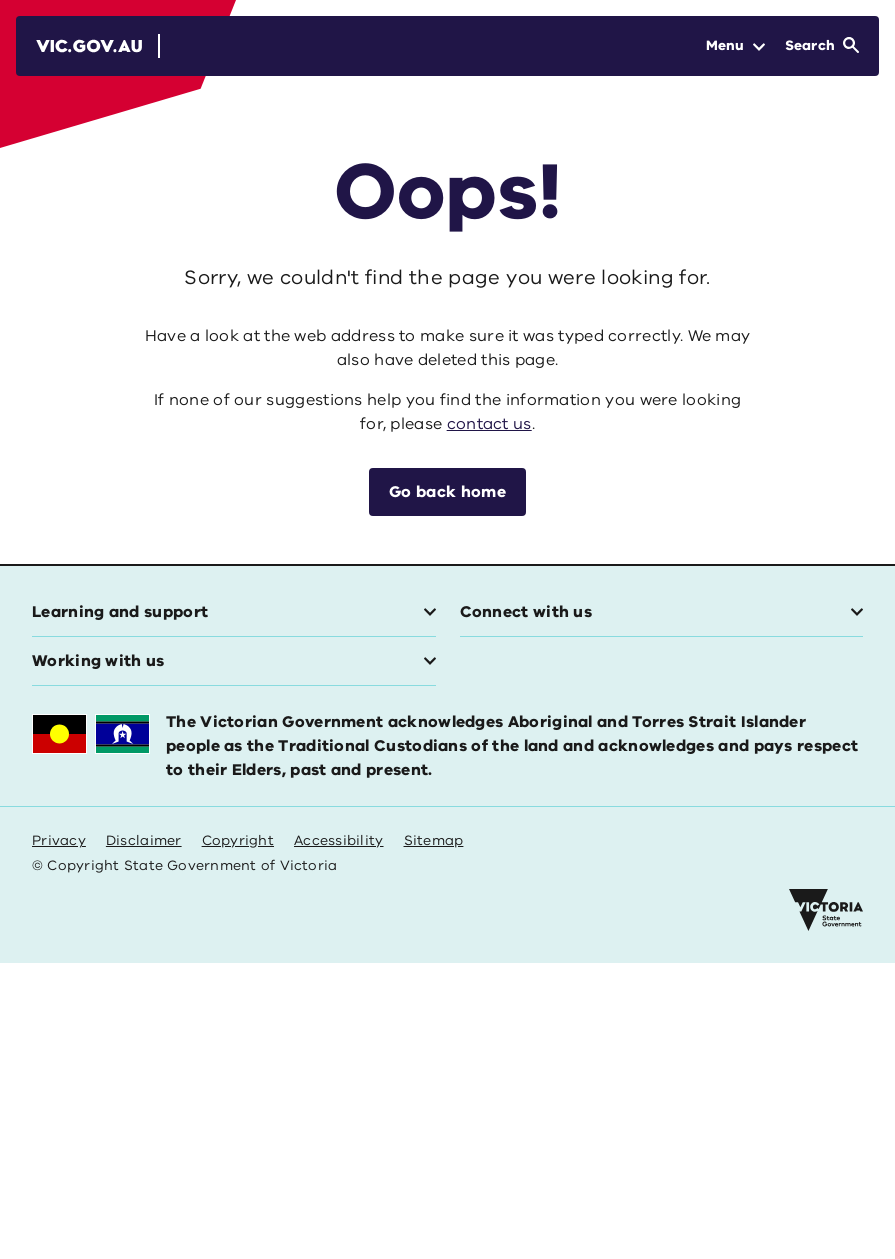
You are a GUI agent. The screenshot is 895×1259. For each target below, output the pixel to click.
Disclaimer (144, 840)
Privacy (59, 840)
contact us (489, 424)
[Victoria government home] (826, 910)
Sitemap (434, 840)
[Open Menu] (735, 46)
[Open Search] (822, 46)
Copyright (238, 840)
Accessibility (339, 840)
